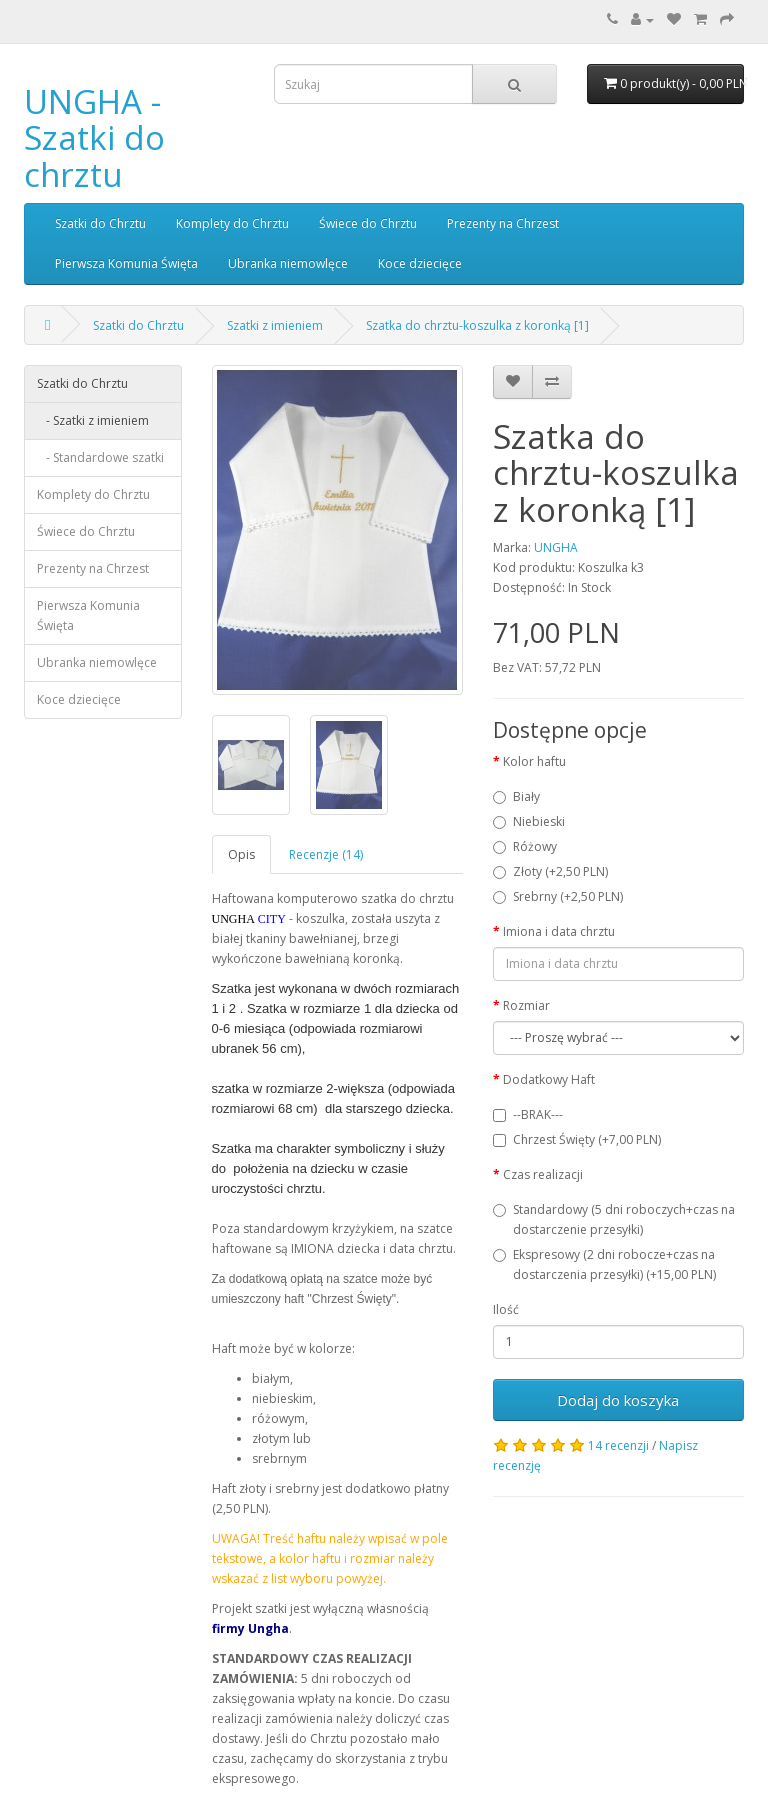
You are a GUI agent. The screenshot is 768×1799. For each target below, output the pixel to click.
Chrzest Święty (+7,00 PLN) (577, 1139)
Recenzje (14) (326, 854)
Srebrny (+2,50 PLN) (558, 896)
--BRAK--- (528, 1114)
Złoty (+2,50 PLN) (550, 871)
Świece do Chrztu (368, 223)
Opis (241, 854)
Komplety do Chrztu (232, 223)
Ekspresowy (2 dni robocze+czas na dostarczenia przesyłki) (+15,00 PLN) (604, 1264)
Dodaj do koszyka (618, 1400)
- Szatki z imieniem (93, 420)
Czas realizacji (543, 1174)
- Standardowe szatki (100, 457)
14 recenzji (618, 1445)
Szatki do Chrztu (100, 223)
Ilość (506, 1309)
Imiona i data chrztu (559, 931)
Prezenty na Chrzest (503, 223)
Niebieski (529, 821)
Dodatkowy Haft (549, 1079)
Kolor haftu (534, 761)
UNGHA (556, 547)
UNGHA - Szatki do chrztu (94, 138)
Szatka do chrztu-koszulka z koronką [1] (477, 325)
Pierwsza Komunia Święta (126, 263)
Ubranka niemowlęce (288, 263)
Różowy (525, 846)
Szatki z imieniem (275, 325)
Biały (516, 796)
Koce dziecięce (420, 263)
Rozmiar (526, 1005)
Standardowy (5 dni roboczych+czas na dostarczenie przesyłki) (614, 1219)
